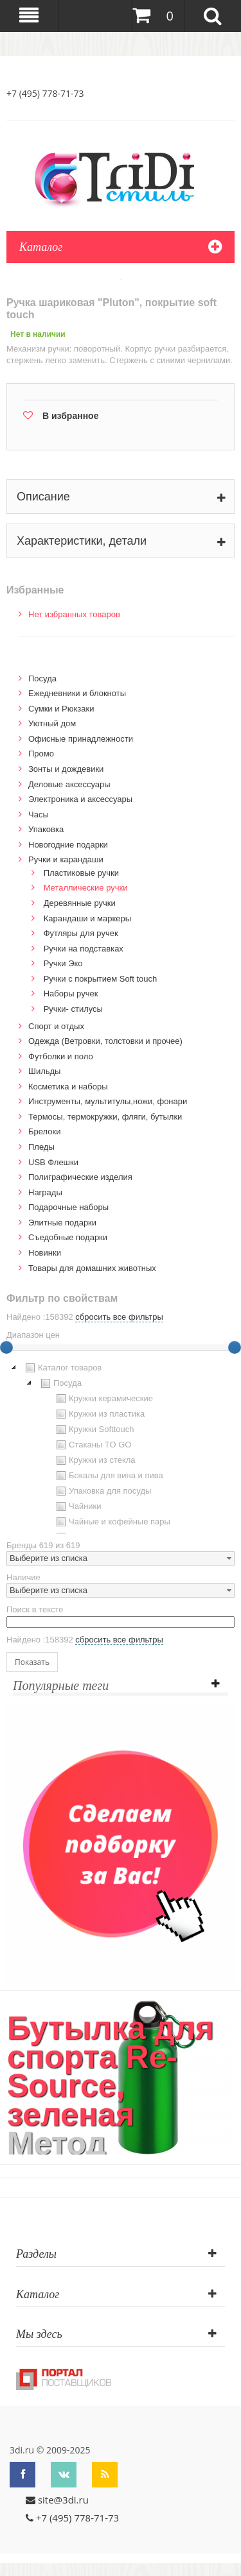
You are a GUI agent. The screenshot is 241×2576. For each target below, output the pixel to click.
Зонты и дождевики (65, 769)
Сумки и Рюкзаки (61, 708)
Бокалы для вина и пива (108, 1475)
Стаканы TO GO (92, 1445)
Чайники (77, 1506)
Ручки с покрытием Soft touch (100, 979)
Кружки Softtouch (93, 1429)
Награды (45, 1192)
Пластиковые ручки (81, 873)
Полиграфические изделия (80, 1177)
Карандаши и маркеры (87, 918)
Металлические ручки (86, 887)
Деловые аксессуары (69, 784)
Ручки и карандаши (65, 859)
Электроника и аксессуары (80, 799)
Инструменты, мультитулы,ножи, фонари (107, 1101)
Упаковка (46, 829)
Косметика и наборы (68, 1086)
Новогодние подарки (68, 844)
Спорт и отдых (56, 1026)
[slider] (234, 1347)
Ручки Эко (63, 963)
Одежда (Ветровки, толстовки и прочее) (105, 1041)
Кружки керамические (103, 1398)
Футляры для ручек (81, 933)
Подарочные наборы (68, 1207)
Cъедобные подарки (67, 1237)
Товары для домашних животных (92, 1268)
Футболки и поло (60, 1056)
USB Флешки (53, 1162)
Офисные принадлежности (80, 739)
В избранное (70, 416)
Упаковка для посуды (102, 1491)
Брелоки (44, 1131)
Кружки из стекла (94, 1460)
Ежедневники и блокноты (77, 693)
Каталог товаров (62, 1368)
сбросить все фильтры (119, 1317)
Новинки (44, 1253)
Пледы (41, 1147)
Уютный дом (52, 723)
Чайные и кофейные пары (111, 1522)
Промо (41, 753)
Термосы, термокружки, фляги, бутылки (105, 1117)
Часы (38, 814)
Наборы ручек (71, 993)
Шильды (44, 1071)
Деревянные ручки (80, 903)
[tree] (120, 1446)
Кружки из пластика (99, 1414)
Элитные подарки (62, 1222)
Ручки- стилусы (73, 1009)
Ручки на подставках (83, 948)
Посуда (42, 678)
